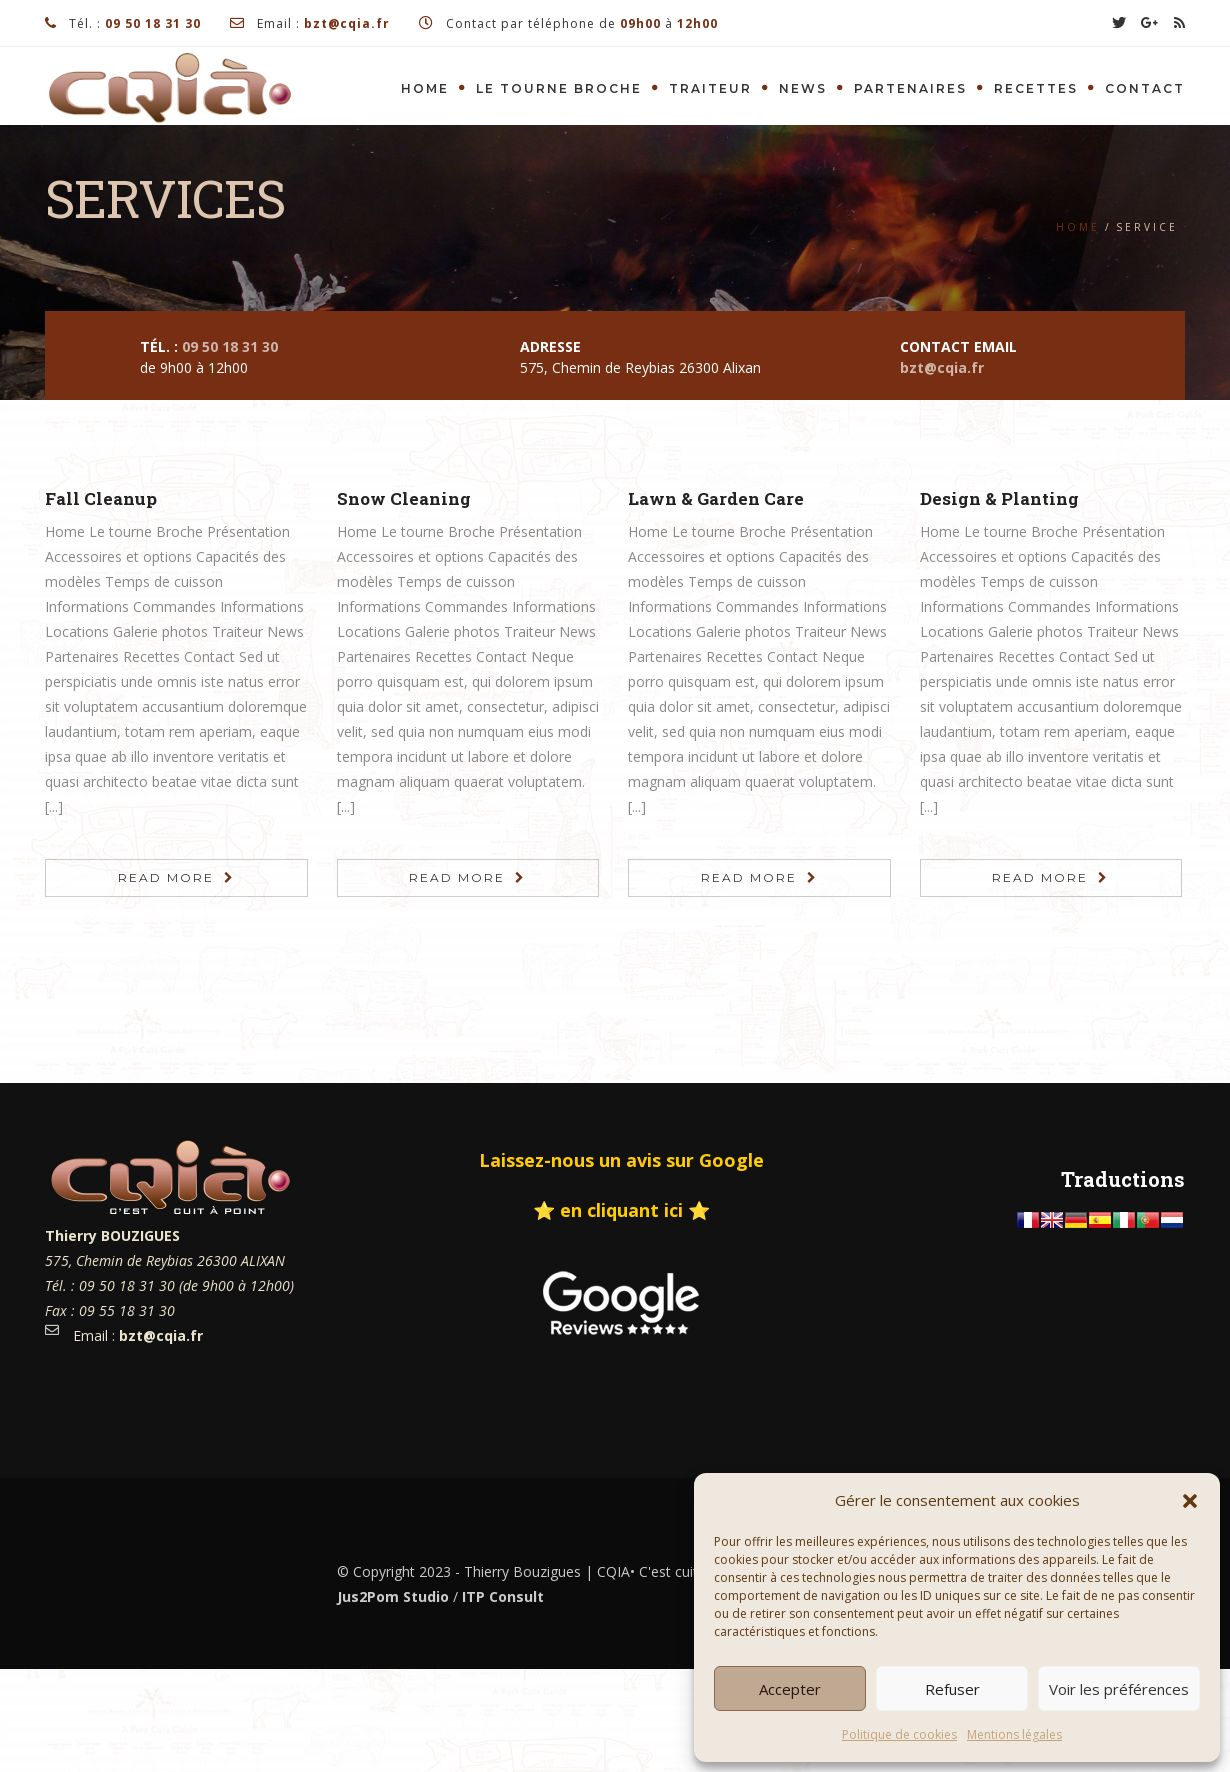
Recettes (1036, 88)
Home (425, 88)
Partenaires (910, 88)
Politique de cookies (899, 1734)
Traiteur (710, 88)
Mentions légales (1014, 1734)
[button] (1190, 1501)
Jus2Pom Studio (393, 1596)
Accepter (790, 1689)
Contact (1145, 88)
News (803, 88)
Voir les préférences (1119, 1689)
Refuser (952, 1689)
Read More (166, 877)
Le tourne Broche (559, 88)
